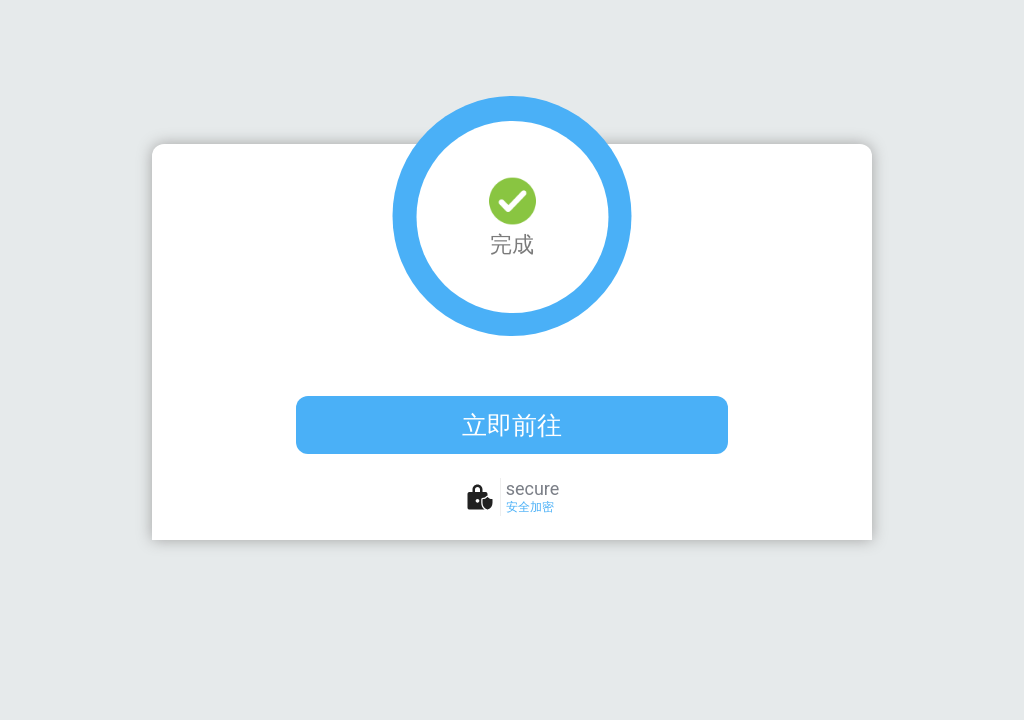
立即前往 (512, 425)
